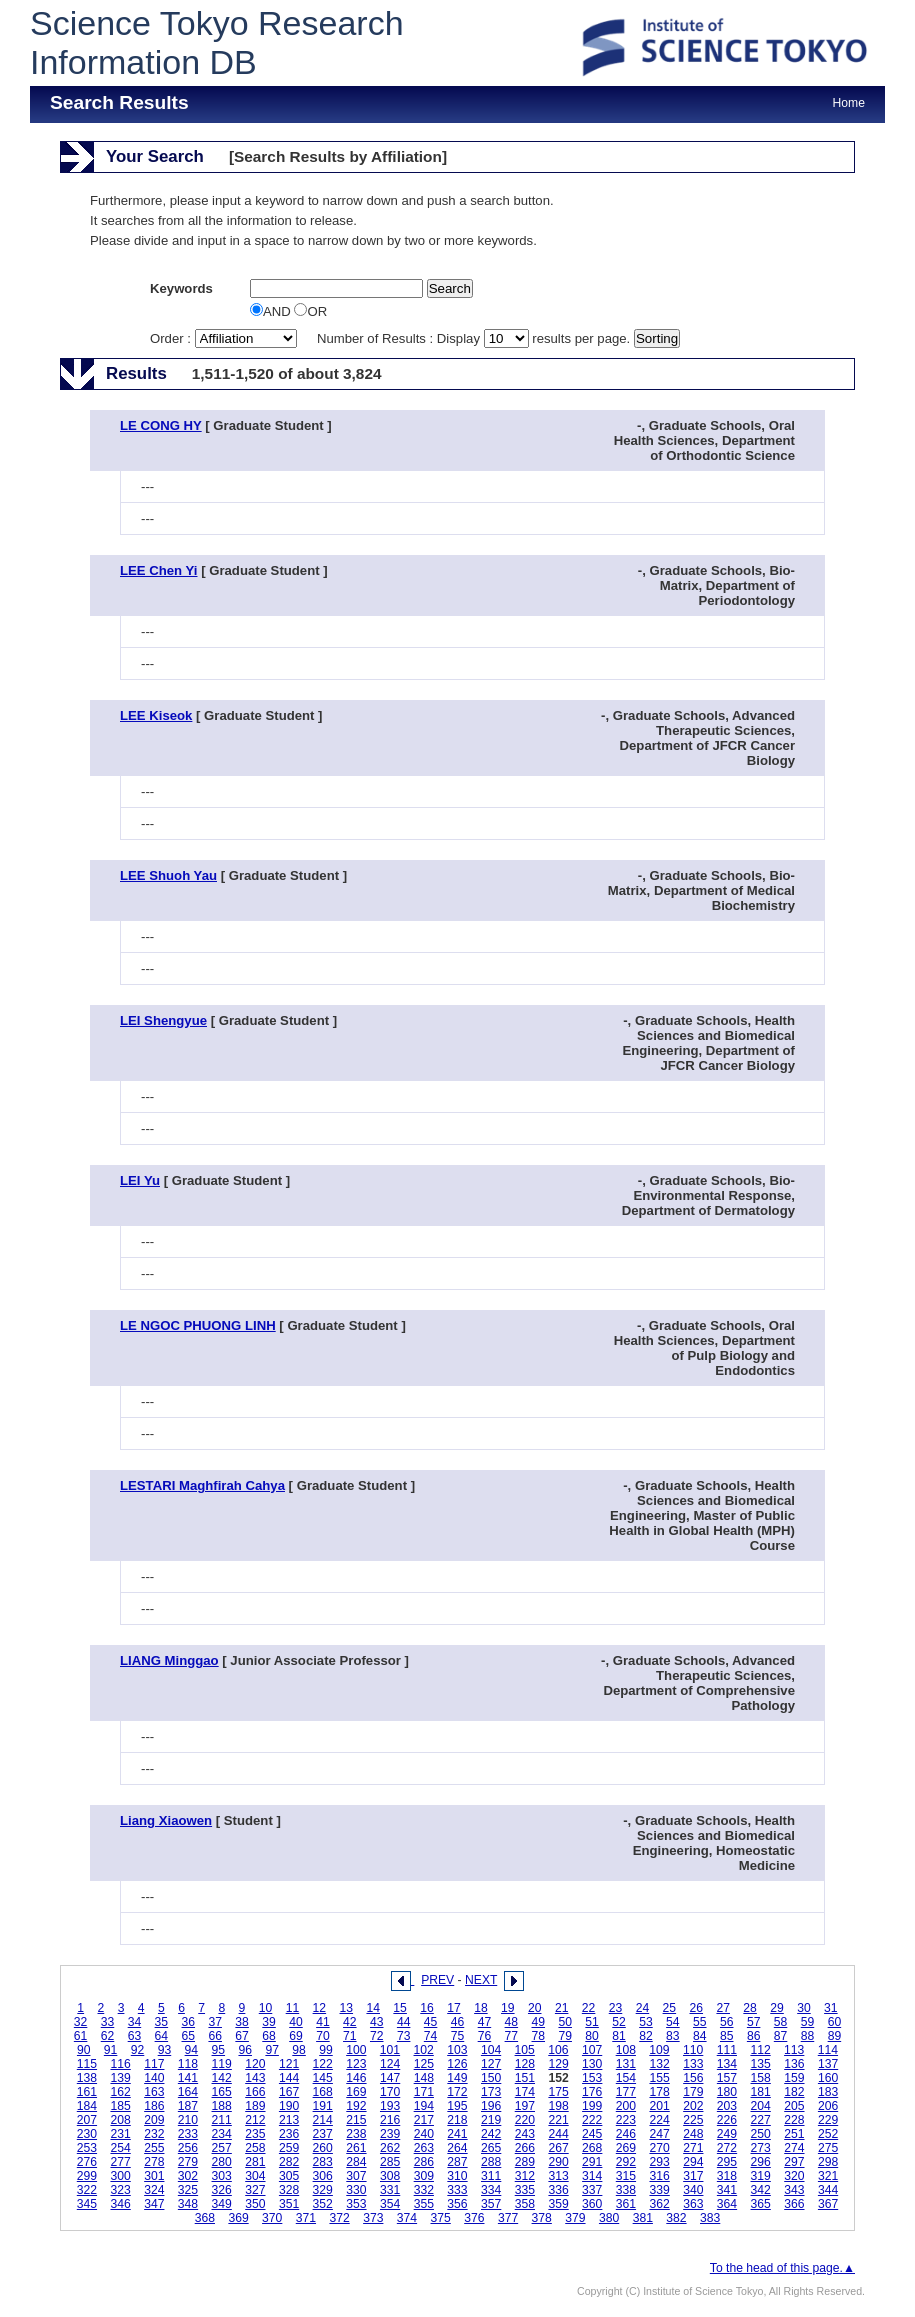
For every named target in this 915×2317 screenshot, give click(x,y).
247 (659, 2134)
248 (693, 2134)
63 (135, 2036)
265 (491, 2148)
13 (347, 2008)
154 (626, 2078)
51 (592, 2022)
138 (87, 2078)
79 (565, 2036)
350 (255, 2204)
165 (222, 2092)
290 (558, 2162)
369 (238, 2218)
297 (794, 2162)
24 (643, 2008)
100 (356, 2050)
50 (565, 2022)
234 (222, 2134)
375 (441, 2218)
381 (643, 2218)
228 (794, 2120)
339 (659, 2190)
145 (323, 2078)
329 (323, 2190)
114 (828, 2050)
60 (835, 2022)
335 (525, 2190)
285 (390, 2162)
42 (350, 2022)
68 (269, 2036)
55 (700, 2022)
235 (255, 2134)
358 (525, 2204)
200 (626, 2106)
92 (138, 2050)
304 (255, 2176)
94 (192, 2050)
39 (269, 2022)
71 (350, 2036)
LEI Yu (140, 1180)
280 (222, 2162)
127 (491, 2064)
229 (828, 2120)
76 (485, 2036)
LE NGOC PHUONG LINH (198, 1325)
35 (162, 2022)
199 (592, 2106)
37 (215, 2022)
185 (120, 2106)
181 (761, 2092)
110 (693, 2050)
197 (525, 2106)
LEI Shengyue (163, 1020)
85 (727, 2036)
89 (835, 2036)
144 (289, 2078)
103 (457, 2050)
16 (427, 2008)
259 (289, 2148)
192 (356, 2106)
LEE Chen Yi (159, 570)
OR (310, 311)
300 (120, 2176)
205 (794, 2106)
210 (188, 2120)
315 (626, 2176)
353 (356, 2204)
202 (693, 2106)
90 (84, 2050)
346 (120, 2204)
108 (626, 2050)
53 (646, 2022)
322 (87, 2190)
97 (272, 2050)
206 (828, 2106)
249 (727, 2134)
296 (761, 2162)
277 (120, 2162)
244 (558, 2134)
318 (727, 2176)
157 (727, 2078)
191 (323, 2106)
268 (592, 2148)
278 (154, 2162)
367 (828, 2204)
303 (222, 2176)
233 (188, 2134)
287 (457, 2162)
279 (188, 2162)
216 (390, 2120)
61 (81, 2036)
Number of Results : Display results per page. (475, 338)
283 (323, 2162)
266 (525, 2148)
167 (289, 2092)
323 (120, 2190)
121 (289, 2064)
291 (592, 2162)
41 (323, 2022)
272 (727, 2148)
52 (619, 2022)
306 (323, 2176)
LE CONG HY (161, 425)
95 (219, 2050)
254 (120, 2148)
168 (323, 2092)
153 (592, 2078)
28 (750, 2008)
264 (457, 2148)
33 (108, 2022)
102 (424, 2050)
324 (154, 2190)
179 (693, 2092)
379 (575, 2218)
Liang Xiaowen (166, 1820)
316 (659, 2176)
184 (87, 2106)
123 (356, 2064)
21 (562, 2008)
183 (828, 2092)
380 (609, 2218)
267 (558, 2148)
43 (377, 2022)
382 (676, 2218)
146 (356, 2078)
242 (491, 2134)
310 (457, 2176)
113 (794, 2050)
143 (255, 2078)
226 (727, 2120)
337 (592, 2190)
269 (626, 2148)
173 (491, 2092)
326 (222, 2190)
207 (87, 2120)
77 (512, 2036)
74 (431, 2036)
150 (491, 2078)
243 (525, 2134)
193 (390, 2106)
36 (189, 2022)
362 (659, 2204)
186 (154, 2106)
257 (222, 2148)
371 (306, 2218)
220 (525, 2120)
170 (390, 2092)
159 (794, 2078)
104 (491, 2050)
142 (222, 2078)
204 (761, 2106)
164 (188, 2092)
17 (454, 2008)
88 (808, 2036)
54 (673, 2022)
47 (485, 2022)
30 (804, 2008)
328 (289, 2190)
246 (626, 2134)
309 (424, 2176)
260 (323, 2148)
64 (162, 2036)
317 (693, 2176)
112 (760, 2050)
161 (87, 2092)
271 (693, 2148)
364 (727, 2204)
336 (558, 2190)
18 (481, 2008)
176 (592, 2092)
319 (761, 2176)
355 (424, 2204)
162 (120, 2092)
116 (120, 2064)
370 (272, 2218)
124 (390, 2064)
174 (525, 2092)
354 (390, 2204)
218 (457, 2120)
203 (727, 2106)
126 (457, 2064)
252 (828, 2134)
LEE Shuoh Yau (168, 875)
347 (154, 2204)
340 (693, 2190)
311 (491, 2176)
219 (491, 2120)
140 (154, 2078)
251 (794, 2134)
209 (154, 2120)
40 (296, 2022)
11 (293, 2008)
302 (188, 2176)
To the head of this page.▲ (782, 2268)
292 (626, 2162)
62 (108, 2036)
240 (424, 2134)
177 (626, 2092)
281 (255, 2162)
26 (697, 2008)
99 (326, 2050)
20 (535, 2008)
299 (87, 2176)
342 (761, 2190)
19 (508, 2008)
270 (659, 2148)
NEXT (481, 1980)
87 (781, 2036)
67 (242, 2036)
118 (188, 2064)
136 (794, 2064)
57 (754, 2022)
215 (356, 2120)
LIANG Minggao (169, 1660)
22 (589, 2008)
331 (390, 2190)
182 (794, 2092)
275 (828, 2148)
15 (400, 2008)
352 (323, 2204)
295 (727, 2162)
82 (646, 2036)
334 (491, 2190)
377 (508, 2218)
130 (592, 2064)
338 (626, 2190)
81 (619, 2036)
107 (592, 2050)
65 (189, 2036)
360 (592, 2204)
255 (154, 2148)
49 (539, 2022)
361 (626, 2204)
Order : (225, 338)
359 (558, 2204)
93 (165, 2050)
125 (424, 2064)
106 (558, 2050)
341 (727, 2190)
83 (673, 2036)
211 (222, 2120)
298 (828, 2162)
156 (693, 2078)
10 (266, 2008)
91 (111, 2050)
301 (154, 2176)
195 (457, 2106)
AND (272, 311)
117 (154, 2064)
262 (390, 2148)
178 (659, 2092)
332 (424, 2190)
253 (87, 2148)
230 (87, 2134)
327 (255, 2190)
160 (828, 2078)
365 (761, 2204)
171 (424, 2092)
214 (323, 2120)
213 (289, 2120)
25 (670, 2008)
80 (592, 2036)
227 (761, 2120)
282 (289, 2162)
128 (525, 2064)
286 (424, 2162)
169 (356, 2092)
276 (87, 2162)
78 (539, 2036)
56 (727, 2022)
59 (808, 2022)
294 (693, 2162)
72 (377, 2036)
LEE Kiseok (156, 715)
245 (592, 2134)
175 (558, 2092)
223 (626, 2120)
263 (424, 2148)
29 (777, 2008)
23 (616, 2008)
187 (188, 2106)
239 (390, 2134)
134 (727, 2064)
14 (373, 2008)
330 (356, 2190)
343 (794, 2190)
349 (222, 2204)
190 (289, 2106)
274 (794, 2148)
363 (693, 2204)
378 (542, 2218)
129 (558, 2064)
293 (659, 2162)
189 (255, 2106)
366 (794, 2204)
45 (431, 2022)
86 (754, 2036)
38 (242, 2022)
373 (373, 2218)
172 (457, 2092)
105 (525, 2050)
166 (255, 2092)
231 (120, 2134)
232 (154, 2134)
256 (188, 2148)
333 (457, 2190)
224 (659, 2120)
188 (222, 2106)
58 (781, 2022)
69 (296, 2036)
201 (659, 2106)
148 (424, 2078)
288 (491, 2162)
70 (323, 2036)
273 (761, 2148)
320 (794, 2176)
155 (659, 2078)
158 (761, 2078)
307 (356, 2176)
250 (761, 2134)
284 (356, 2162)
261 (356, 2148)
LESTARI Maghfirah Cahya (202, 1485)
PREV (437, 1980)
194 (424, 2106)
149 (457, 2078)
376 (474, 2218)
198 (558, 2106)
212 (255, 2120)
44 (404, 2022)
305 (289, 2176)
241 (457, 2134)
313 (558, 2176)
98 (299, 2050)
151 (525, 2078)
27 (723, 2008)
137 (828, 2064)
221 (558, 2120)
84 (700, 2036)
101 (390, 2050)
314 (592, 2176)
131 (626, 2064)
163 (154, 2092)
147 (390, 2078)
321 (828, 2176)
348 (188, 2204)
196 (491, 2106)
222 (592, 2120)
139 (120, 2078)
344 (828, 2190)
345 (87, 2204)
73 (404, 2036)
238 (356, 2134)
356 (457, 2204)
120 (255, 2064)
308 (390, 2176)
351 (289, 2204)
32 (81, 2022)
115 (87, 2064)
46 (458, 2022)
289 (525, 2162)
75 (458, 2036)
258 (255, 2148)
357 (491, 2204)
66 (215, 2036)
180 (727, 2092)
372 (339, 2218)
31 (831, 2008)
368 (205, 2218)
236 (289, 2134)
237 (323, 2134)
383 (710, 2218)
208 (120, 2120)
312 (525, 2176)
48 (512, 2022)
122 (323, 2064)
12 (320, 2008)
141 (188, 2078)
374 (407, 2218)
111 (727, 2050)
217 (424, 2120)
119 (222, 2064)
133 (693, 2064)
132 (659, 2064)
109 (659, 2050)
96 (245, 2050)
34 (135, 2022)
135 (761, 2064)
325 (188, 2190)
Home (849, 103)
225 (693, 2120)
